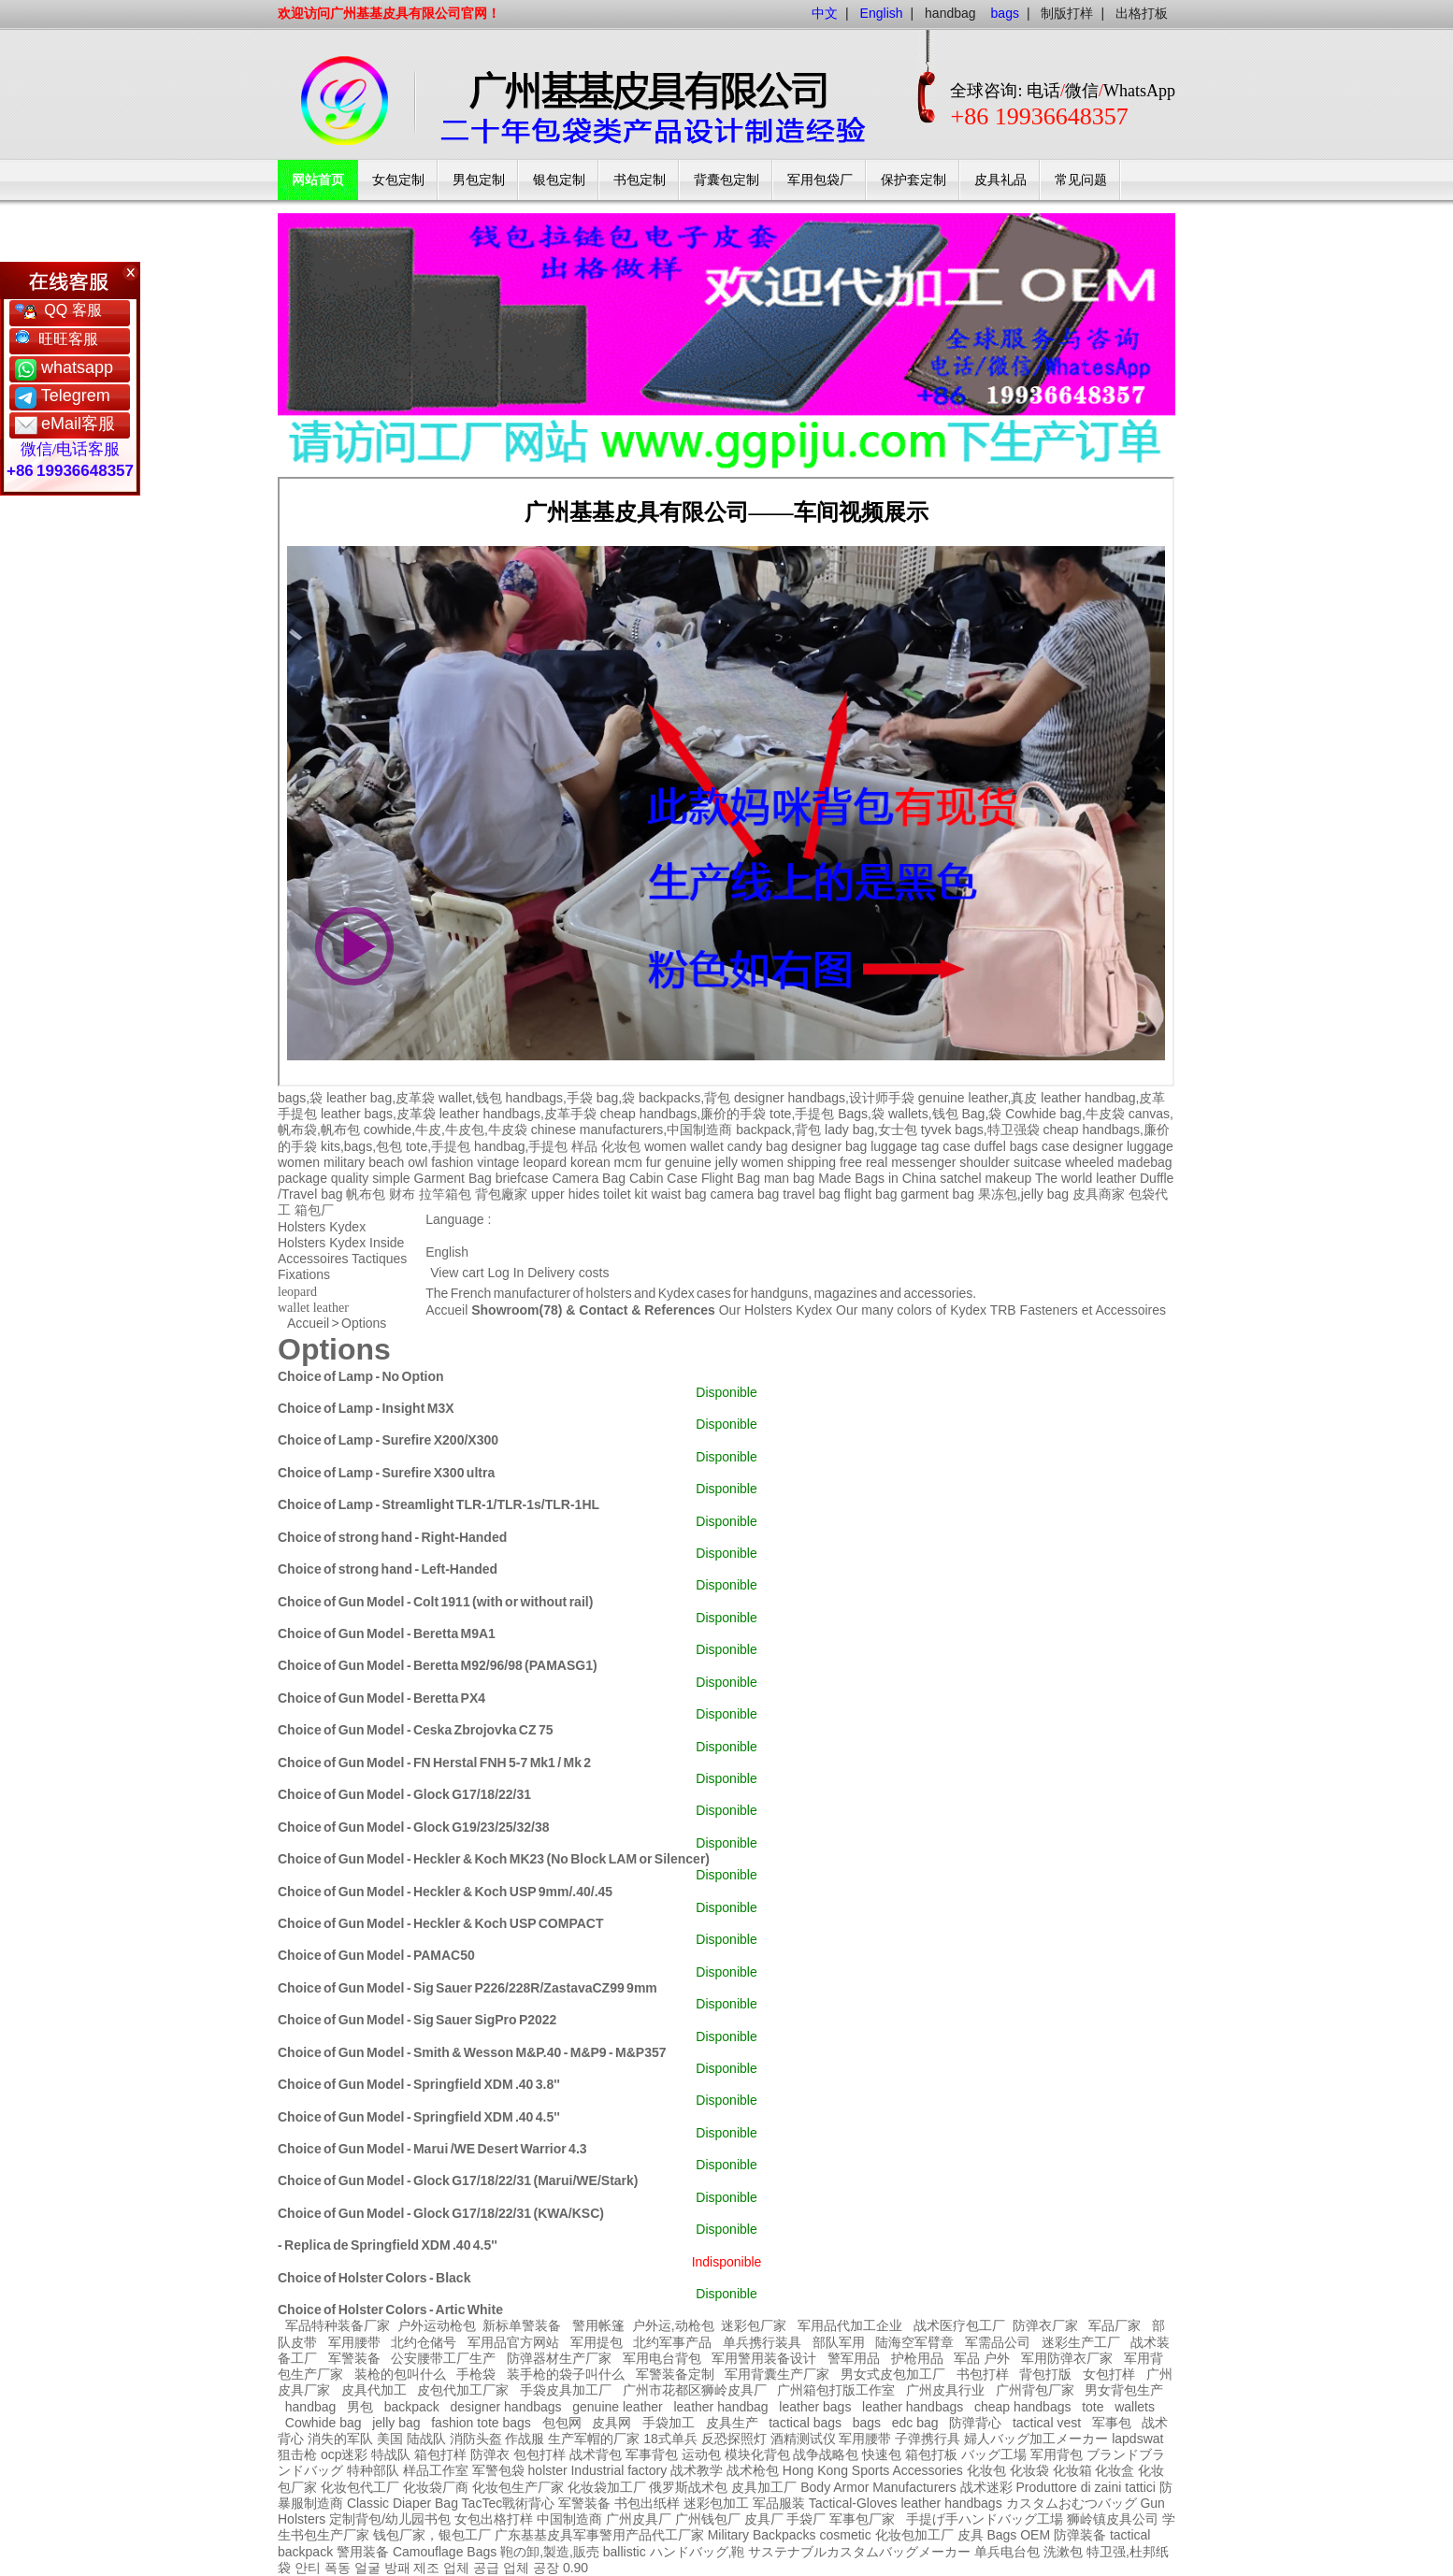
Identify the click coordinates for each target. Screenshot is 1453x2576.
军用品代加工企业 (850, 2325)
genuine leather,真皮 (978, 1097)
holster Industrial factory (598, 2470)
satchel (960, 1178)
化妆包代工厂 (360, 2487)
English (446, 1252)
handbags (973, 2503)
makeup (1008, 1178)
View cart (456, 1272)
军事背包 (652, 2454)
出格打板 (1141, 13)
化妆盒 (1114, 2470)
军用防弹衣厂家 (1067, 2358)
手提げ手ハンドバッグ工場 (984, 2518)
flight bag (871, 1194)
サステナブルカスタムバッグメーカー (859, 2551)
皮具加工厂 (764, 2487)
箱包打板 (931, 2454)
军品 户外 (982, 2358)
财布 (402, 1194)
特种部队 (373, 2470)
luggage (1150, 1146)
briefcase (522, 1178)
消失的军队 (340, 2438)
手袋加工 (668, 2422)
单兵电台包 (1007, 2551)
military (344, 1162)
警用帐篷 (598, 2325)
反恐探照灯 (734, 2438)
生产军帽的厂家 (594, 2438)
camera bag (744, 1194)
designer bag (829, 1146)
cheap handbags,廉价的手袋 (683, 1113)
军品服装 (779, 2503)
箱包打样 (440, 2454)
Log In (505, 1272)
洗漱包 (1063, 2551)
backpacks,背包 (684, 1097)
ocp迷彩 (344, 2454)
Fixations (304, 1274)
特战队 (390, 2454)
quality (349, 1178)
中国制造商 (569, 2518)
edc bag (915, 2422)
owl (417, 1162)
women (299, 1162)
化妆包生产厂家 (518, 2487)
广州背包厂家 (1035, 2389)
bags (867, 2422)
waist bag (678, 1194)
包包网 (562, 2422)
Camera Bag (589, 1178)
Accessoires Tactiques (342, 1258)
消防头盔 (476, 2438)
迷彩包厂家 (753, 2325)
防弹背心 (975, 2422)
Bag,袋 (981, 1113)
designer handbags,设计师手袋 (824, 1097)
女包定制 (398, 180)
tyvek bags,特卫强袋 (980, 1129)
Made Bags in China (877, 1178)
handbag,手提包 (521, 1146)
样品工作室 (435, 2470)
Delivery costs (568, 1272)
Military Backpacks (762, 2534)
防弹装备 (1080, 2534)
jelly (726, 1162)
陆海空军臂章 (914, 2342)
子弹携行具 (927, 2438)
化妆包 (620, 1146)
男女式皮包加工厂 (893, 2374)
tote (1092, 2406)
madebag (1144, 1162)
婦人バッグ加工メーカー (1036, 2438)
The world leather (1085, 1178)
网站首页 (318, 180)
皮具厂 (764, 2518)
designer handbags (505, 2406)
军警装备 (354, 2358)
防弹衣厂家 (1045, 2325)
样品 (584, 1146)
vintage (498, 1162)
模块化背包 (757, 2454)
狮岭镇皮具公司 (1112, 2518)
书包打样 (983, 2374)
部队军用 (839, 2342)
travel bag (811, 1194)
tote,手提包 (802, 1113)
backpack (411, 2406)
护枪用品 (917, 2358)
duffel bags (1006, 1146)
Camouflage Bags (444, 2551)
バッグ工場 (994, 2454)
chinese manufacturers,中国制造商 (632, 1129)
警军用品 (853, 2358)
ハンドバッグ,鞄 (699, 2551)
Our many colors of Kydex (911, 1309)
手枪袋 (476, 2374)
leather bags (815, 2406)
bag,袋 (616, 1097)
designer (1097, 1146)
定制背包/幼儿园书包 (390, 2518)
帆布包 (365, 1194)
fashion (452, 1162)
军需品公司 (997, 2342)
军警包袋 (498, 2470)
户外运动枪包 (436, 2325)
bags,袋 (300, 1097)
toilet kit (625, 1194)
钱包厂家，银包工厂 (432, 2534)
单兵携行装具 (762, 2342)
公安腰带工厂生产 (443, 2358)
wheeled (1089, 1162)
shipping (811, 1162)
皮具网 (611, 2422)
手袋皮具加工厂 (565, 2389)
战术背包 (595, 2454)
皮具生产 (732, 2422)
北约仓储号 (423, 2342)
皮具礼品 (1000, 180)
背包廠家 (501, 1194)
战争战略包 (825, 2454)
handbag (950, 13)
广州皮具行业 (945, 2389)
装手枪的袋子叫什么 (566, 2374)
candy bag (757, 1146)
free (851, 1162)
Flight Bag (730, 1178)
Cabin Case (663, 1178)
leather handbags (912, 2406)
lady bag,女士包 (871, 1129)
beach (386, 1162)
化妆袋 (1029, 2470)
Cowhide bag (323, 2422)
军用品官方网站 (513, 2342)
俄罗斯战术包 (688, 2487)
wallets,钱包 (923, 1113)
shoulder (984, 1162)
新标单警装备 (521, 2325)
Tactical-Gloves (853, 2503)
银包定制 (559, 180)
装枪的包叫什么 (400, 2374)
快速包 (881, 2454)
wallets (1135, 2406)
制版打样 (1067, 13)
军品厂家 (1114, 2325)
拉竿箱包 (445, 1194)
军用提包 (596, 2342)
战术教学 (696, 2470)
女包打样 (1109, 2374)
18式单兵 (670, 2438)
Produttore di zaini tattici (1086, 2487)
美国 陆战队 (411, 2438)
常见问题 (1081, 180)
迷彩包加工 (716, 2503)
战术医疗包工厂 (959, 2325)
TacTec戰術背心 (508, 2503)
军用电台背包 (662, 2358)
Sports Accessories (907, 2470)
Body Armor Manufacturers (878, 2487)
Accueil (446, 1309)
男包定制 (479, 180)
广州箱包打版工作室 (836, 2389)
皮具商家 (1098, 1194)
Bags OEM (1018, 2534)
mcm (628, 1162)
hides (583, 1194)
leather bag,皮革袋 (380, 1097)
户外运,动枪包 (673, 2325)
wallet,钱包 (470, 1097)
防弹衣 (490, 2454)
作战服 (524, 2438)
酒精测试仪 (803, 2438)
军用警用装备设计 (764, 2358)
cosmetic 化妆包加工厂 (886, 2534)
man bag (789, 1178)
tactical (1130, 2534)
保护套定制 (913, 180)
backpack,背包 (778, 1129)
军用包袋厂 (820, 180)
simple (391, 1178)
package (302, 1178)
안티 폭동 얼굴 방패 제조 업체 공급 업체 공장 (427, 2567)
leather (920, 2503)
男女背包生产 (1124, 2389)
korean (590, 1162)
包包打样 (539, 2454)
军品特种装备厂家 (337, 2325)
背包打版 (1045, 2374)
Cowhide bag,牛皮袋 (1065, 1113)
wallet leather (313, 1308)
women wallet (684, 1146)
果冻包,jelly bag (1023, 1194)
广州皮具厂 (638, 2518)
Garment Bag (453, 1178)
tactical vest (1047, 2422)
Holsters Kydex (322, 1226)
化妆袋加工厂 (607, 2487)
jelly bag (396, 2422)
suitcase (1037, 1162)
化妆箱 (1072, 2470)
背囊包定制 (726, 180)
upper (548, 1194)
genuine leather (617, 2406)
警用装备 (363, 2551)
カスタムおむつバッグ (1071, 2503)
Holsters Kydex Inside (341, 1242)
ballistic (624, 2551)
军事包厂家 (862, 2518)
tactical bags (805, 2422)
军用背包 (1056, 2454)
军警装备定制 (675, 2374)
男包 (360, 2406)
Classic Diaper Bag (402, 2503)
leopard (545, 1162)
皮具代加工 (374, 2389)
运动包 (701, 2454)
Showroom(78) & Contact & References (593, 1309)
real (876, 1162)
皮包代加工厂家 (463, 2389)
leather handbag (720, 2406)
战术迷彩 (986, 2487)
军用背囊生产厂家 (777, 2374)
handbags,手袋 (549, 1097)
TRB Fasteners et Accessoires (1078, 1309)
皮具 (970, 2534)
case (956, 1146)
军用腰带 (354, 2342)
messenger (923, 1162)
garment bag (937, 1194)
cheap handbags (1023, 2406)
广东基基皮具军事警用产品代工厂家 (599, 2534)
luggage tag (904, 1146)
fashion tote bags (481, 2422)
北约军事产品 (672, 2342)
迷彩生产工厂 (1081, 2342)
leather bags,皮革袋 (378, 1113)
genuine (688, 1162)
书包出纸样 (647, 2503)
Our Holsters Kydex (777, 1309)
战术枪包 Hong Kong (787, 2470)
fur (653, 1162)
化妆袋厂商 (435, 2487)
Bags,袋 (861, 1113)
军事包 (1111, 2422)
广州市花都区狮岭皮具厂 (695, 2389)
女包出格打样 (493, 2518)
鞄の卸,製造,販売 (549, 2551)
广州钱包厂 (708, 2518)
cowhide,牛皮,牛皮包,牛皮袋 (445, 1129)
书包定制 (639, 180)
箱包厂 (314, 1209)
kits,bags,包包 (361, 1146)
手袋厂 (806, 2518)
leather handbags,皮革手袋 (518, 1113)
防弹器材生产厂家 (559, 2358)
